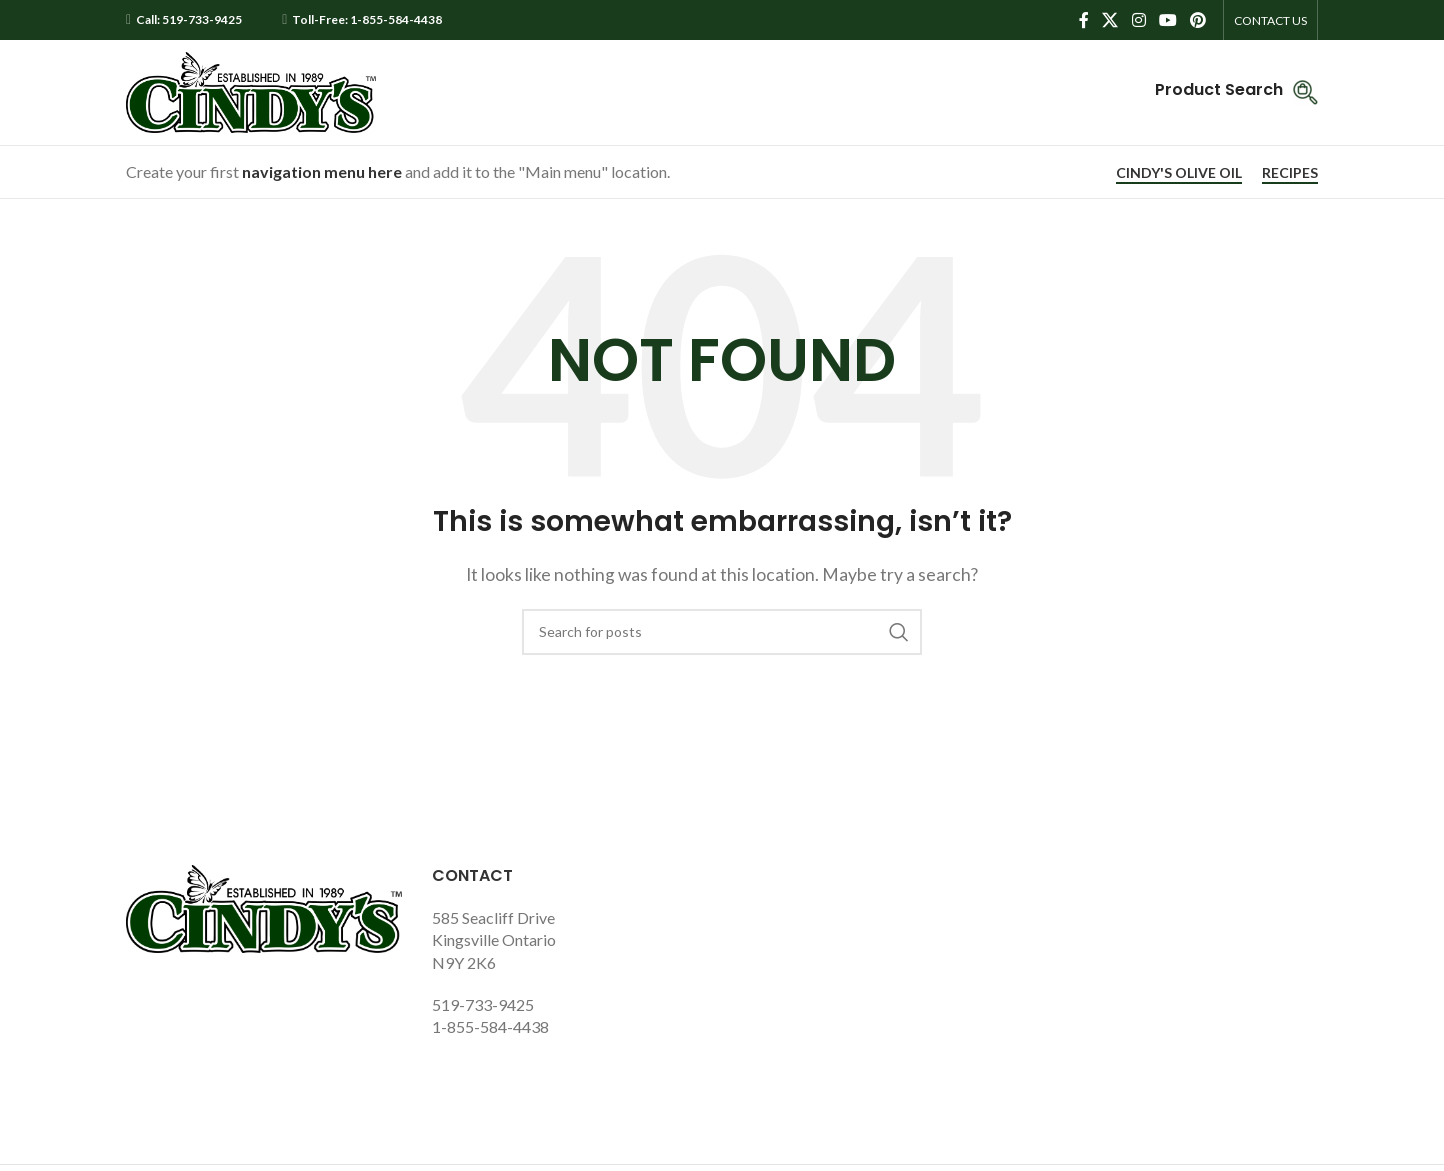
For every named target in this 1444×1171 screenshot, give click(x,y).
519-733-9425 (483, 1004)
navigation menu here (322, 171)
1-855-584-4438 (490, 1026)
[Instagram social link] (1138, 20)
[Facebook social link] (1084, 20)
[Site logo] (251, 90)
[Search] (722, 632)
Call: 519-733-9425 (189, 20)
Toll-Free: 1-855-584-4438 (367, 20)
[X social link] (1110, 20)
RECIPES (1290, 173)
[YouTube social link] (1167, 20)
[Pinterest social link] (1198, 20)
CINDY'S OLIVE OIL (1179, 173)
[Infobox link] (1236, 92)
